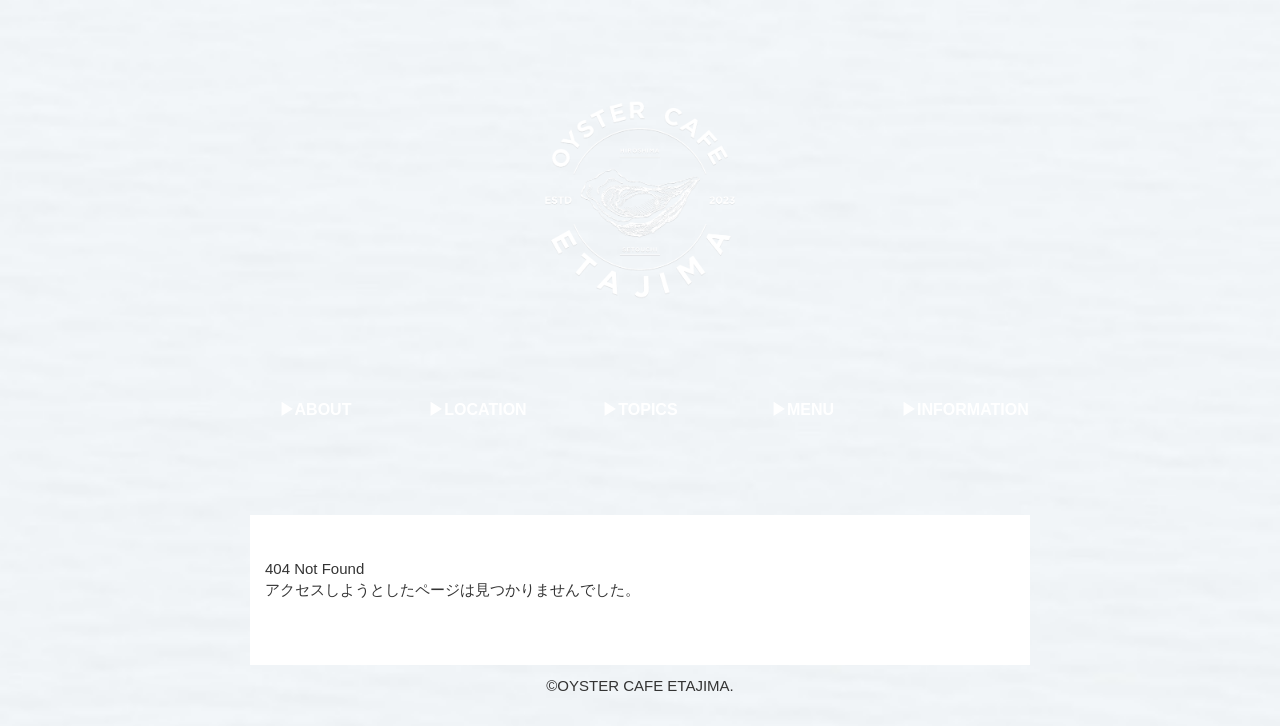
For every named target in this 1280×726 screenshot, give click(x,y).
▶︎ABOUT (315, 409)
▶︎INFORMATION (965, 409)
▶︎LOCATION (477, 409)
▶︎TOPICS (639, 409)
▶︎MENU (802, 409)
